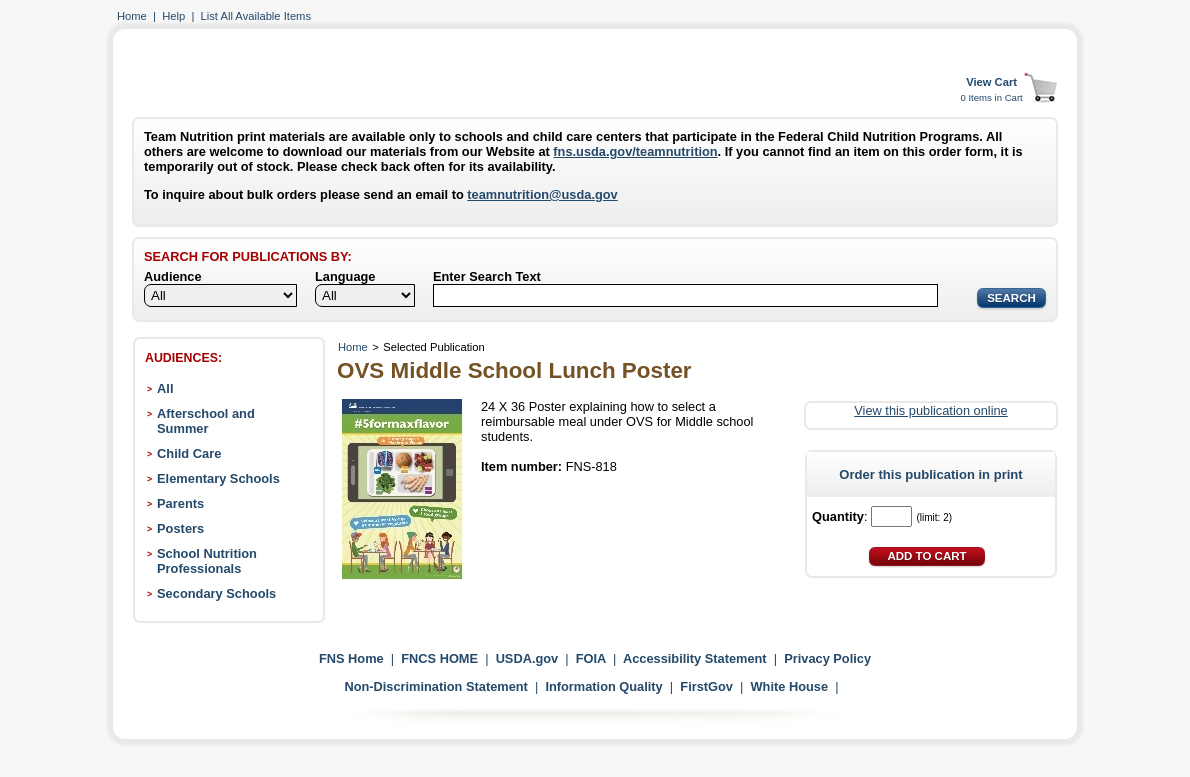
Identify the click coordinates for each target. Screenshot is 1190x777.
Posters (180, 528)
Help (173, 16)
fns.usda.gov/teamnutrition (635, 151)
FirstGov (706, 686)
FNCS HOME (439, 658)
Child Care (189, 453)
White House (790, 686)
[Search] (685, 295)
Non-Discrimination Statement (435, 686)
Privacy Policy (827, 658)
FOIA (591, 658)
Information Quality (603, 686)
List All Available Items (256, 16)
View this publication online (930, 410)
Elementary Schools (218, 478)
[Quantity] (891, 516)
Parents (180, 503)
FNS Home (351, 658)
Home (132, 16)
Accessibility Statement (695, 658)
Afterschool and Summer (206, 421)
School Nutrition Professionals (207, 561)
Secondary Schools (216, 593)
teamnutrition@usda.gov (542, 194)
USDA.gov (527, 658)
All (165, 388)
